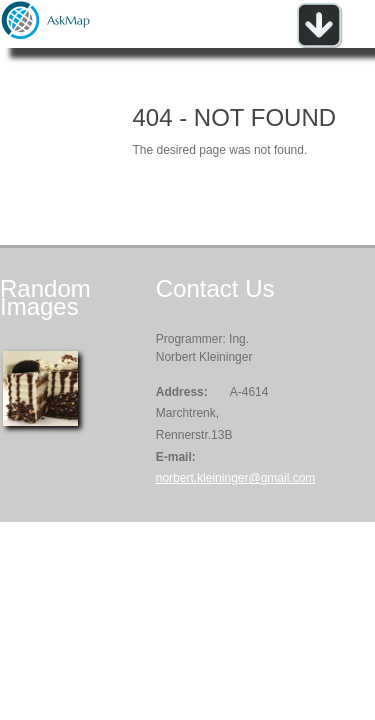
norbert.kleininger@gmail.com (236, 478)
